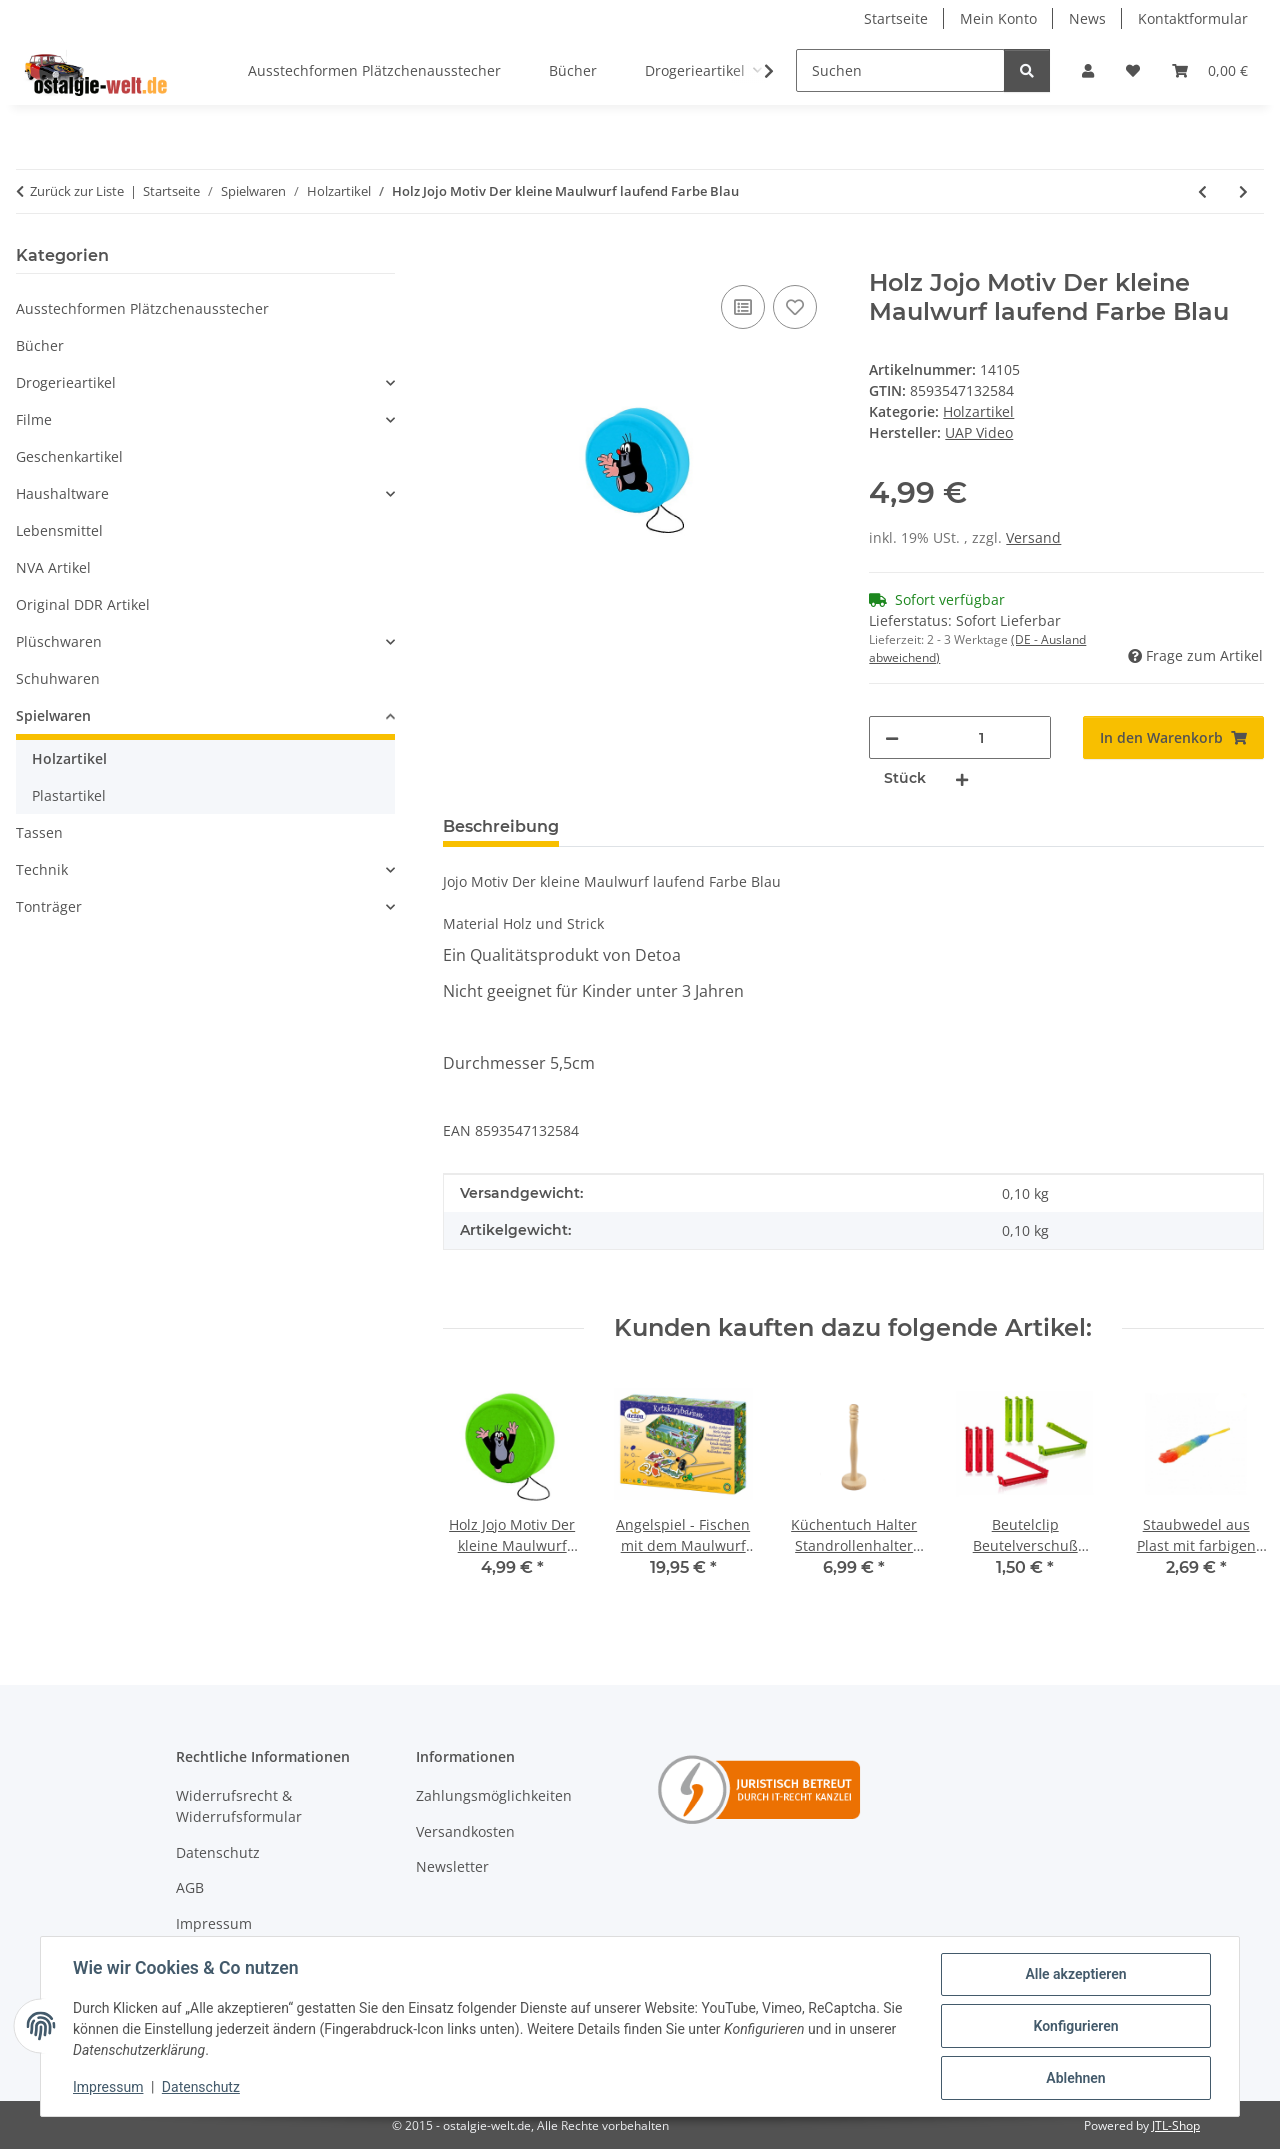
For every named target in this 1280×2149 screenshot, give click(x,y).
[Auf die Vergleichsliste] (743, 307)
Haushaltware (62, 493)
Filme (34, 419)
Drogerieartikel (66, 382)
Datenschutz (201, 2087)
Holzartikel (978, 411)
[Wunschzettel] (1133, 70)
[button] (1088, 70)
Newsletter (452, 1866)
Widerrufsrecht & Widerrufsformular (239, 1806)
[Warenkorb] (1210, 70)
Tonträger (49, 906)
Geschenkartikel (69, 456)
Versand (1033, 537)
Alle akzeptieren (1075, 1974)
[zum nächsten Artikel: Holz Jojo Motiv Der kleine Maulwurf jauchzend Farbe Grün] (1243, 191)
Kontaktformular (1193, 18)
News (1087, 18)
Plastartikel (69, 795)
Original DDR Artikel (83, 604)
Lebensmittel (59, 530)
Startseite (896, 18)
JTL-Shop (1176, 2125)
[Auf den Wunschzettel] (795, 307)
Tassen (39, 832)
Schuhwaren (58, 678)
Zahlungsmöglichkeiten (494, 1795)
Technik (42, 869)
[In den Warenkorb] (459, 258)
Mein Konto (998, 18)
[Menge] (981, 737)
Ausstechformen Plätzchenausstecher (142, 308)
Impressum (108, 2087)
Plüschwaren (59, 641)
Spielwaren (53, 715)
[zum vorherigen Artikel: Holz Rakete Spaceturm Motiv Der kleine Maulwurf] (1202, 191)
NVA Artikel (53, 567)
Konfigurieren (1075, 2026)
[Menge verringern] (892, 737)
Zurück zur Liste (77, 191)
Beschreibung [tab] (501, 826)
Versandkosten (465, 1831)
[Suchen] (900, 70)
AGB (190, 1887)
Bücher (40, 345)
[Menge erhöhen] (962, 778)
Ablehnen (1075, 2078)
